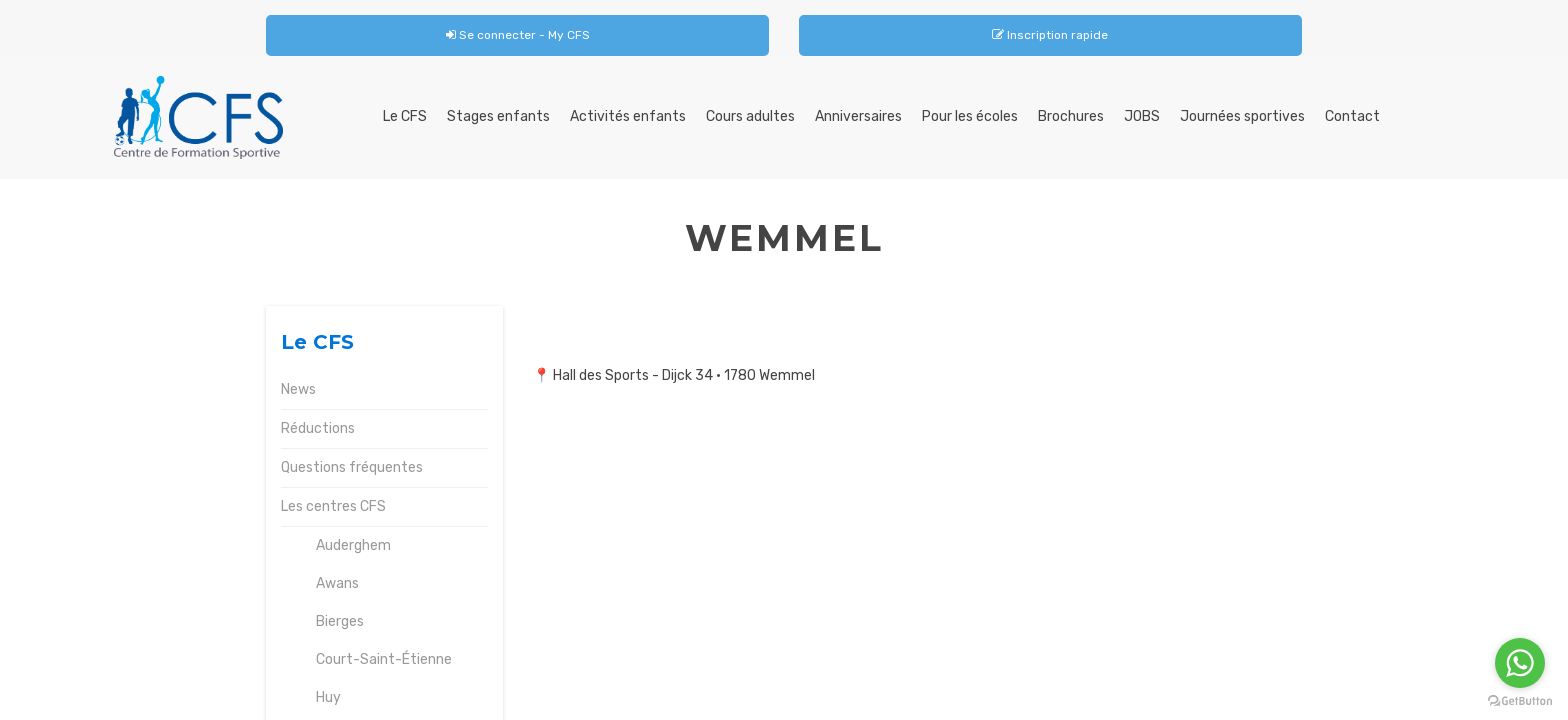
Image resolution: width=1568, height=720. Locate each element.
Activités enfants (628, 116)
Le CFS (405, 116)
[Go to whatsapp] (1520, 663)
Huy (328, 697)
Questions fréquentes (352, 467)
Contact (1352, 116)
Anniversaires (858, 116)
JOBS (1142, 116)
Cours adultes (750, 116)
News (298, 389)
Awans (337, 583)
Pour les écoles (970, 116)
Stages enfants (498, 116)
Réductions (318, 428)
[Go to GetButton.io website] (1520, 700)
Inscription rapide (1050, 35)
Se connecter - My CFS (518, 35)
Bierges (340, 621)
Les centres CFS (333, 506)
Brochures (1071, 116)
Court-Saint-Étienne (384, 659)
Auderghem (353, 545)
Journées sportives (1242, 116)
